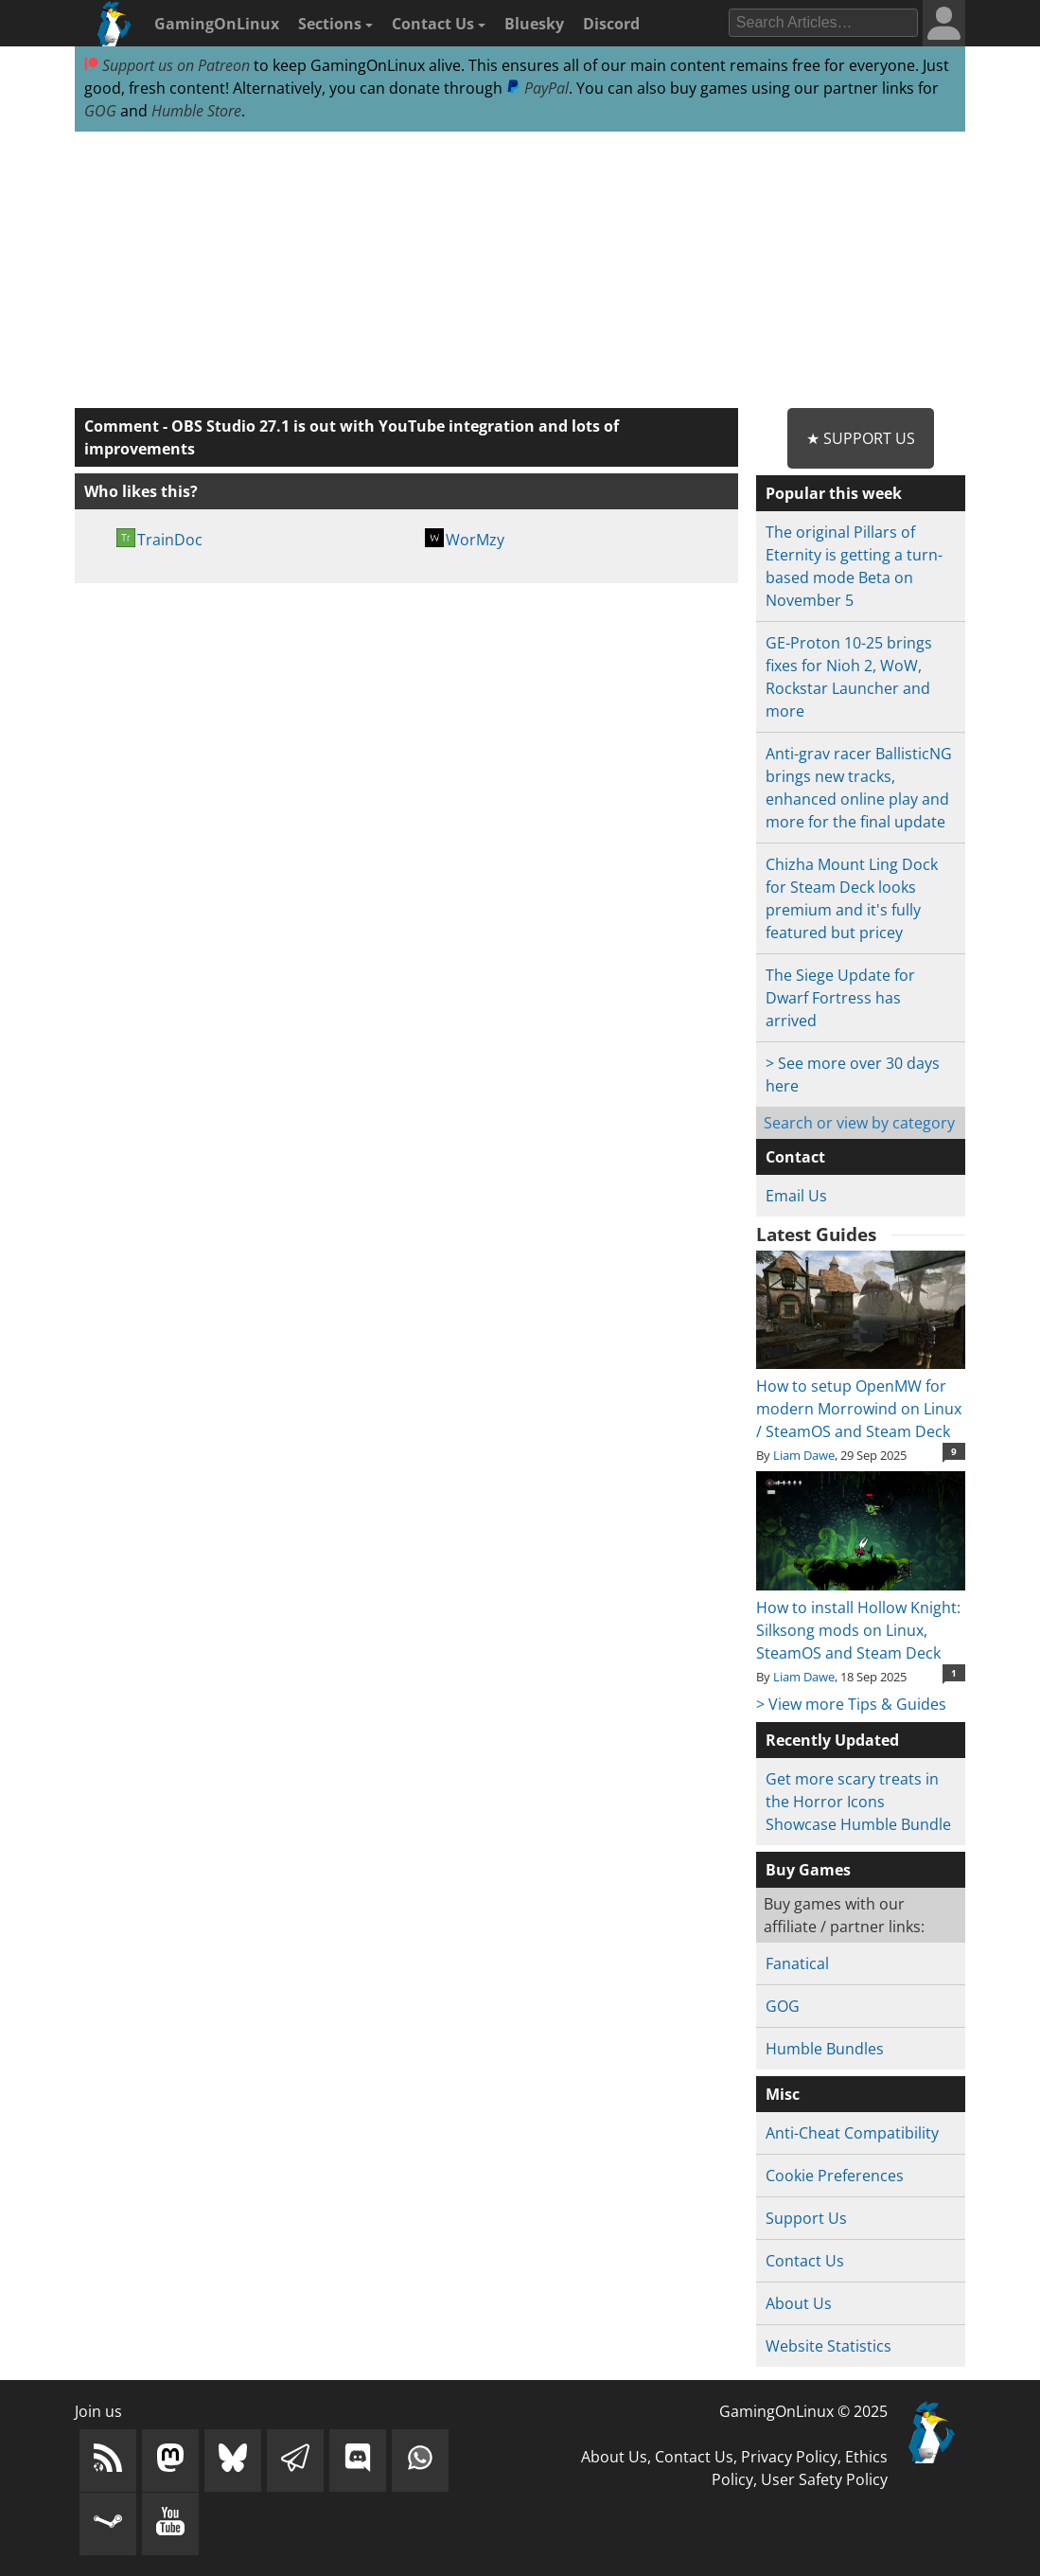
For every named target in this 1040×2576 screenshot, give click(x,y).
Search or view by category (859, 1122)
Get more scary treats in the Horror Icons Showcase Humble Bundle (858, 1801)
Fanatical (797, 1963)
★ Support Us (860, 438)
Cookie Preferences (835, 2175)
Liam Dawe (804, 1455)
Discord (611, 23)
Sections (335, 23)
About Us (799, 2303)
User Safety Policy (824, 2479)
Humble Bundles (825, 2048)
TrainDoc (170, 539)
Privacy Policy (789, 2456)
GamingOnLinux (216, 23)
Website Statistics (828, 2346)
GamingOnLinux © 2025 (803, 2411)
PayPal (537, 88)
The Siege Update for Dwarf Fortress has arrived (840, 998)
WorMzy (475, 539)
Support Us (806, 2218)
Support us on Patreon (167, 65)
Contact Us (438, 23)
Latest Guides (816, 1234)
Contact (795, 1156)
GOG (100, 110)
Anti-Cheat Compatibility (852, 2133)
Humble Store (196, 110)
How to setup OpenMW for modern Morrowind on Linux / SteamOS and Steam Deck (860, 1397)
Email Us (796, 1195)
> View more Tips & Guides (851, 1704)
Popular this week (834, 493)
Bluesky (534, 23)
